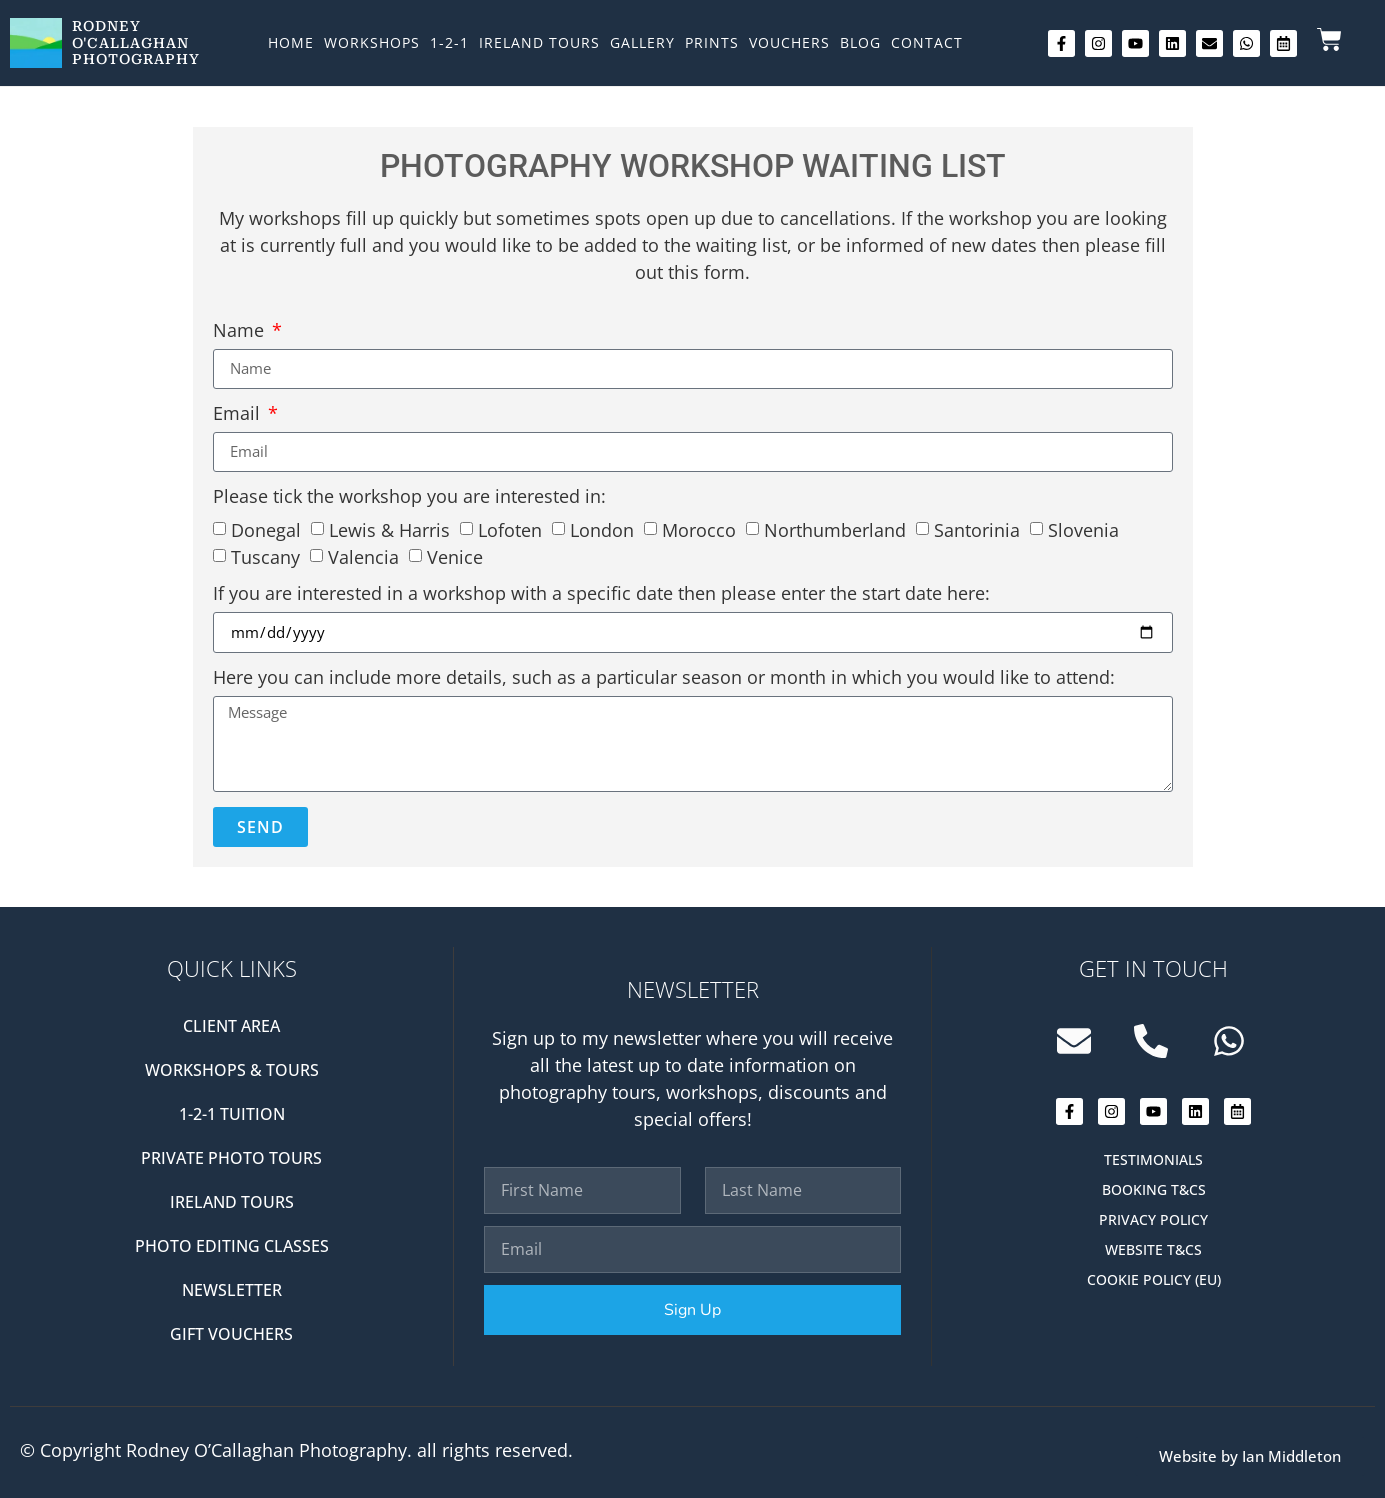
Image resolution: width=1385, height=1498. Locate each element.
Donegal (266, 530)
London (602, 530)
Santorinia (977, 530)
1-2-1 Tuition (232, 1114)
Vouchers (789, 42)
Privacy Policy (1153, 1219)
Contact (927, 42)
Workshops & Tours (232, 1070)
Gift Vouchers (231, 1334)
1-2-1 (449, 42)
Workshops (372, 42)
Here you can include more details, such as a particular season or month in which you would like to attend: (664, 678)
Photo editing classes (232, 1246)
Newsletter (232, 1290)
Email (239, 414)
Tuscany (265, 557)
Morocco (699, 530)
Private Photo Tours (231, 1158)
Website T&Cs (1153, 1249)
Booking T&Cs (1154, 1189)
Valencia (363, 557)
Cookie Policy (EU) (1154, 1279)
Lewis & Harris (389, 530)
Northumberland (835, 530)
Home (291, 42)
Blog (860, 42)
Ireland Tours (539, 42)
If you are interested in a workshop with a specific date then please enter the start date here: (601, 594)
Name (241, 331)
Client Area (231, 1026)
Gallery (642, 42)
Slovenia (1083, 530)
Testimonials (1153, 1159)
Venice (455, 557)
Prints (712, 42)
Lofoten (510, 530)
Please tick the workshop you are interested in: (409, 497)
